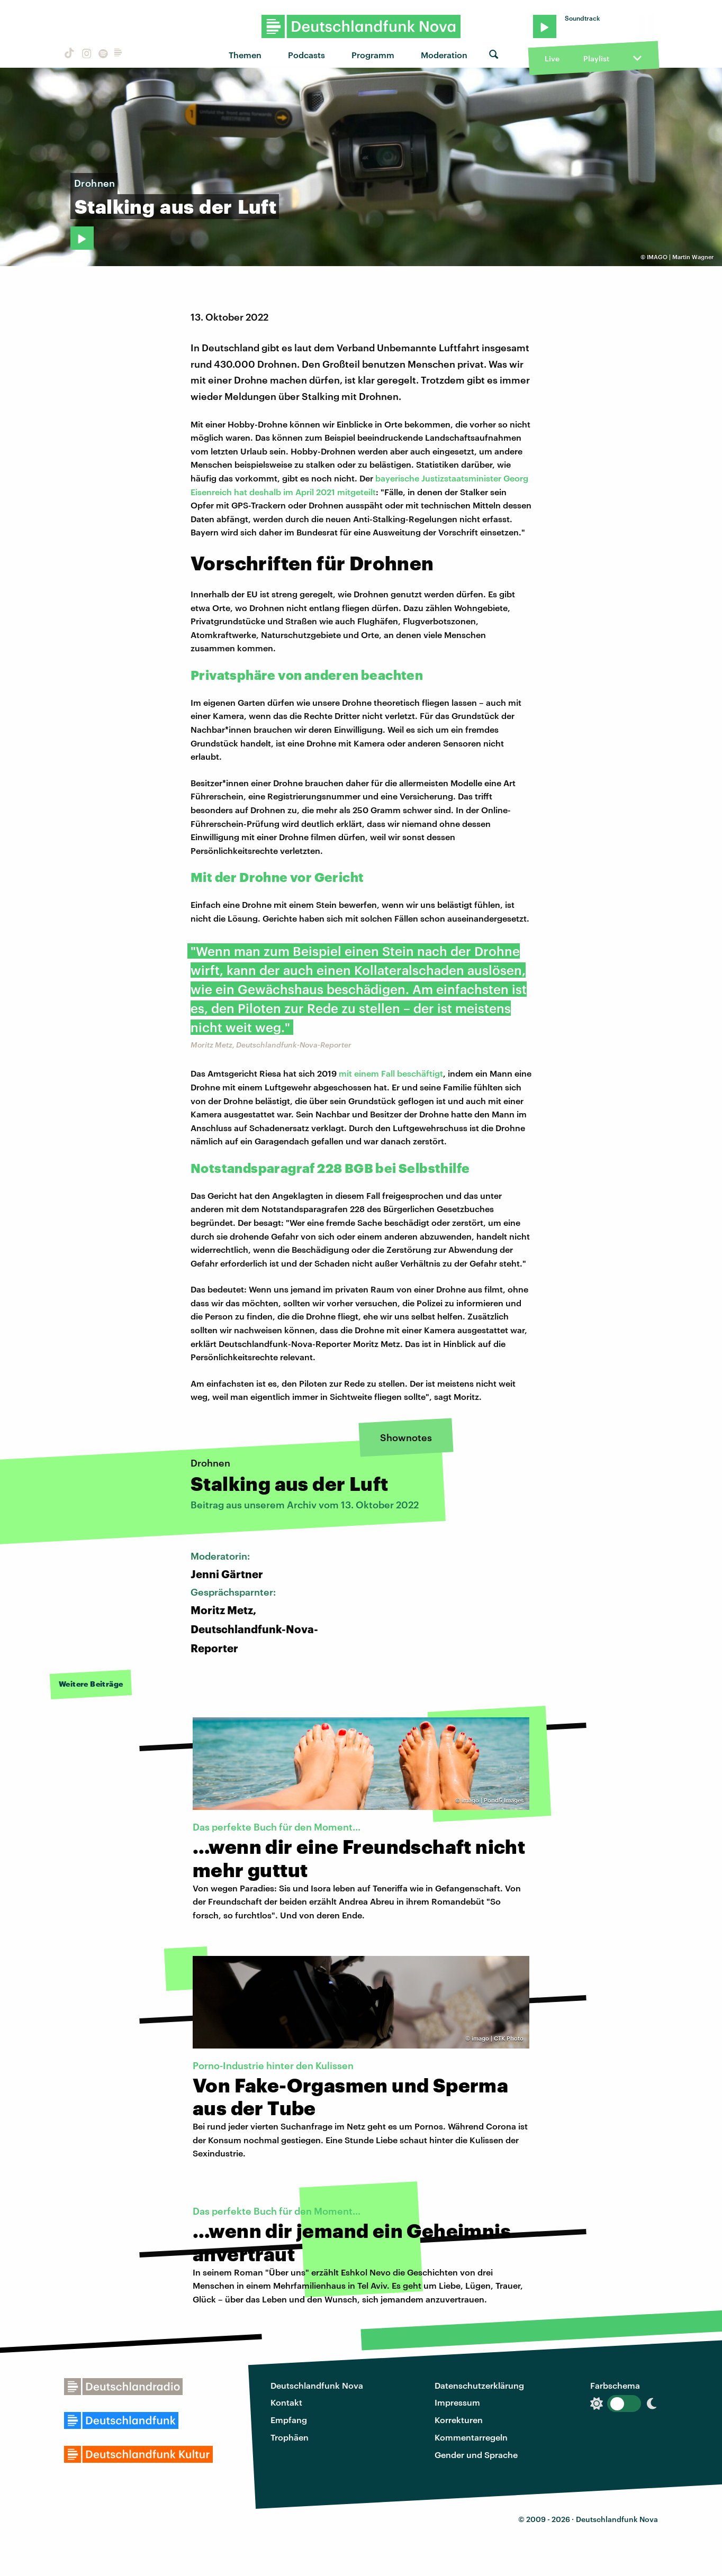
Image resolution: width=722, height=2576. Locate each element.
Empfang (288, 2420)
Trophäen (289, 2437)
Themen (245, 55)
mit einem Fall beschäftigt (391, 1073)
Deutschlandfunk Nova (316, 2385)
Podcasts (306, 55)
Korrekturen (459, 2420)
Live (552, 58)
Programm (372, 55)
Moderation (444, 55)
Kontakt (286, 2402)
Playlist (596, 58)
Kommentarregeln (471, 2437)
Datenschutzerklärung (479, 2385)
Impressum (457, 2402)
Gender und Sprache (476, 2455)
